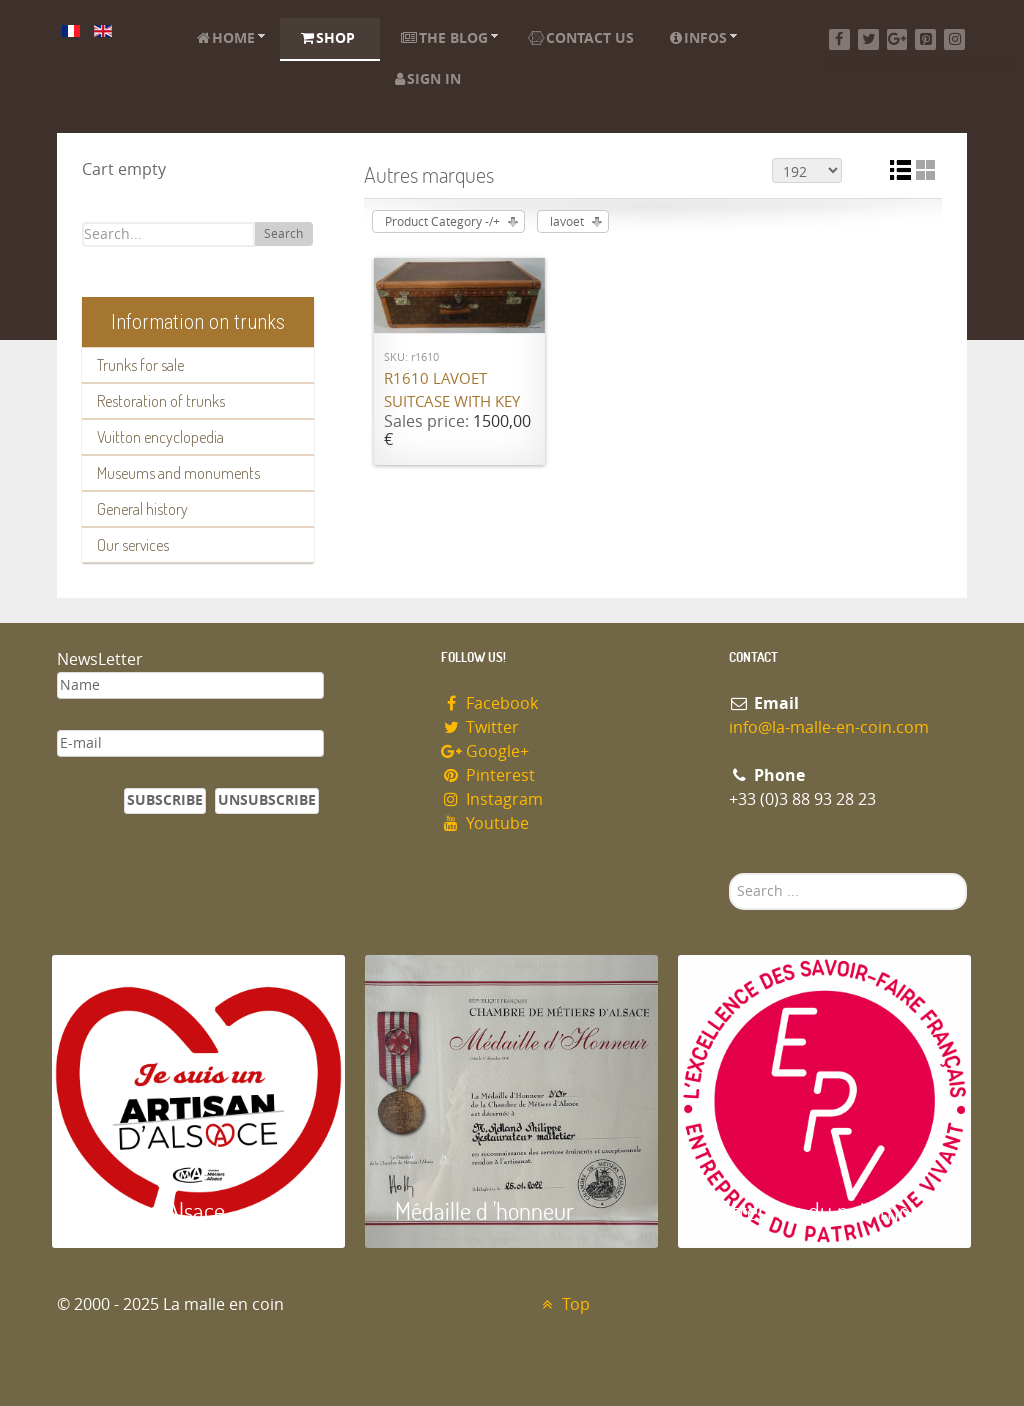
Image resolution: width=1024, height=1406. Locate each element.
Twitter (480, 727)
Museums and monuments (178, 473)
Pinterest (488, 775)
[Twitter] (868, 39)
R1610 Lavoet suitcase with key (452, 390)
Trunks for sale (140, 365)
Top (563, 1304)
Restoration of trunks (161, 401)
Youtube (485, 823)
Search (283, 234)
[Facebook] (839, 39)
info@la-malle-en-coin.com (829, 727)
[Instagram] (954, 39)
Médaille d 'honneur (484, 1210)
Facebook (489, 703)
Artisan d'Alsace (153, 1210)
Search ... (729, 873)
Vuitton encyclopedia (160, 437)
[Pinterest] (925, 39)
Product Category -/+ (442, 222)
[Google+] (897, 39)
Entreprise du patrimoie (817, 1210)
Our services (133, 545)
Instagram (492, 799)
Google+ (485, 751)
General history (142, 509)
